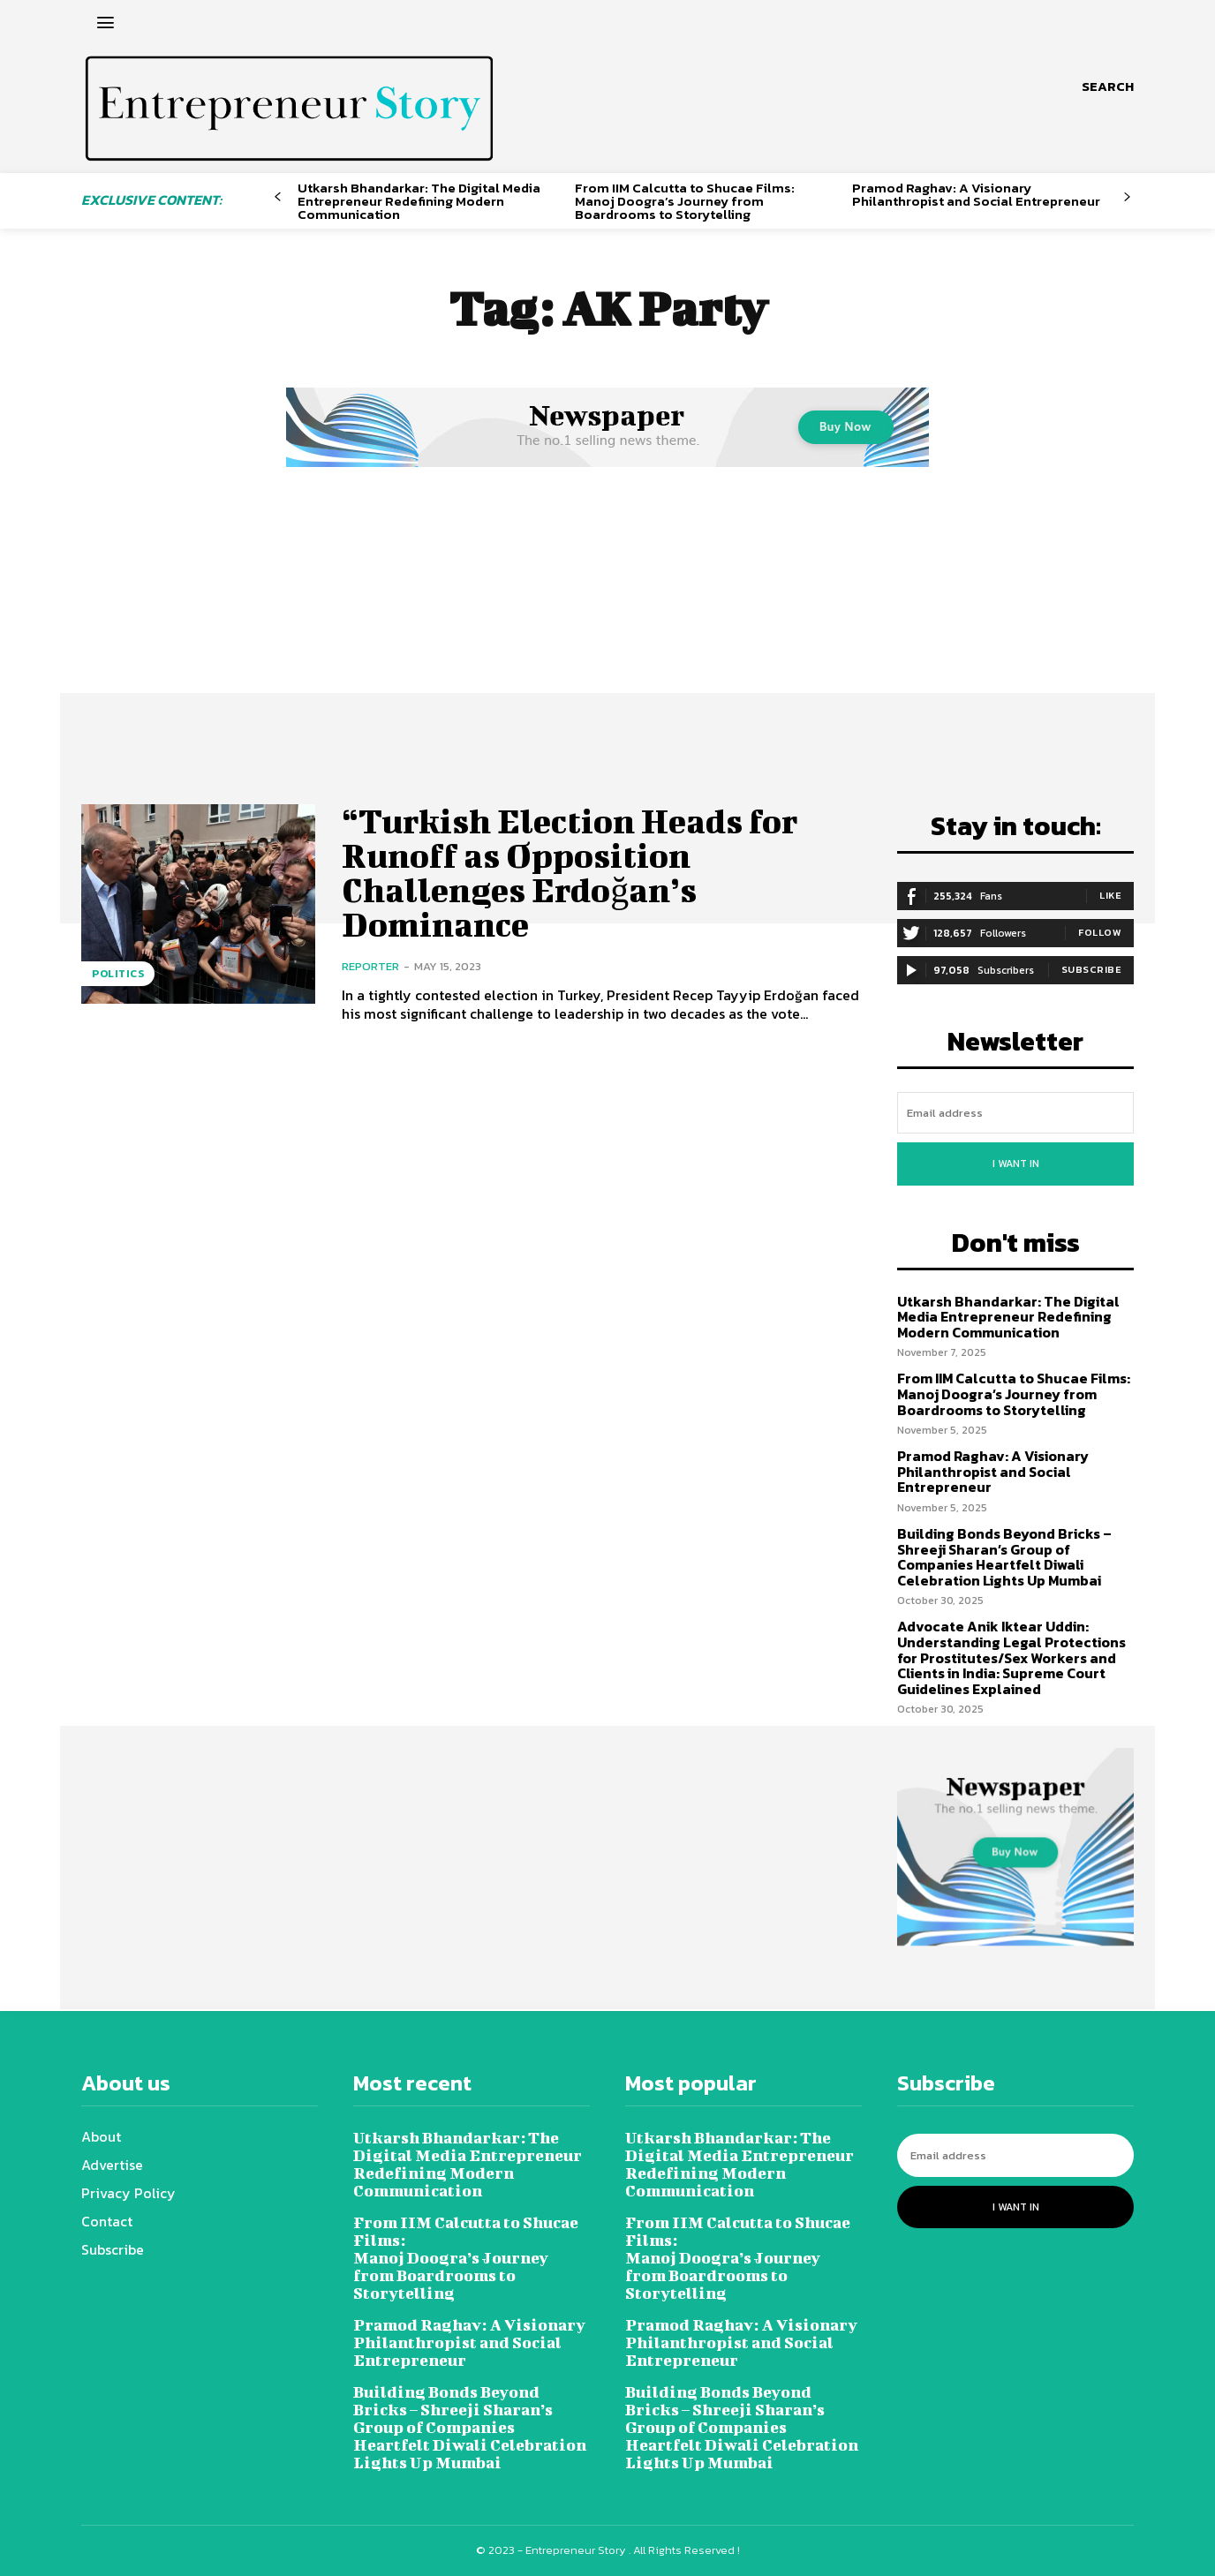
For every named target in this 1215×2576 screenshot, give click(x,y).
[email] (1015, 1113)
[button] (1108, 86)
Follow (1099, 932)
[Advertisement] (607, 604)
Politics (118, 974)
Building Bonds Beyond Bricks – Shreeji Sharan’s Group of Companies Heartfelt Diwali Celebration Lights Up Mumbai (1004, 1557)
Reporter (370, 962)
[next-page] (1127, 197)
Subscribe (1091, 969)
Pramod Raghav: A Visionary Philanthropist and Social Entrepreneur (976, 194)
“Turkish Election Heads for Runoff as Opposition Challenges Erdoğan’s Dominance (570, 870)
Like (1110, 895)
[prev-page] (278, 197)
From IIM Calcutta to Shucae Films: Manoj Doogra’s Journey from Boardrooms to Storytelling (685, 200)
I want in (1015, 1163)
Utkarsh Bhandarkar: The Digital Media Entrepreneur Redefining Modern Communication (419, 200)
